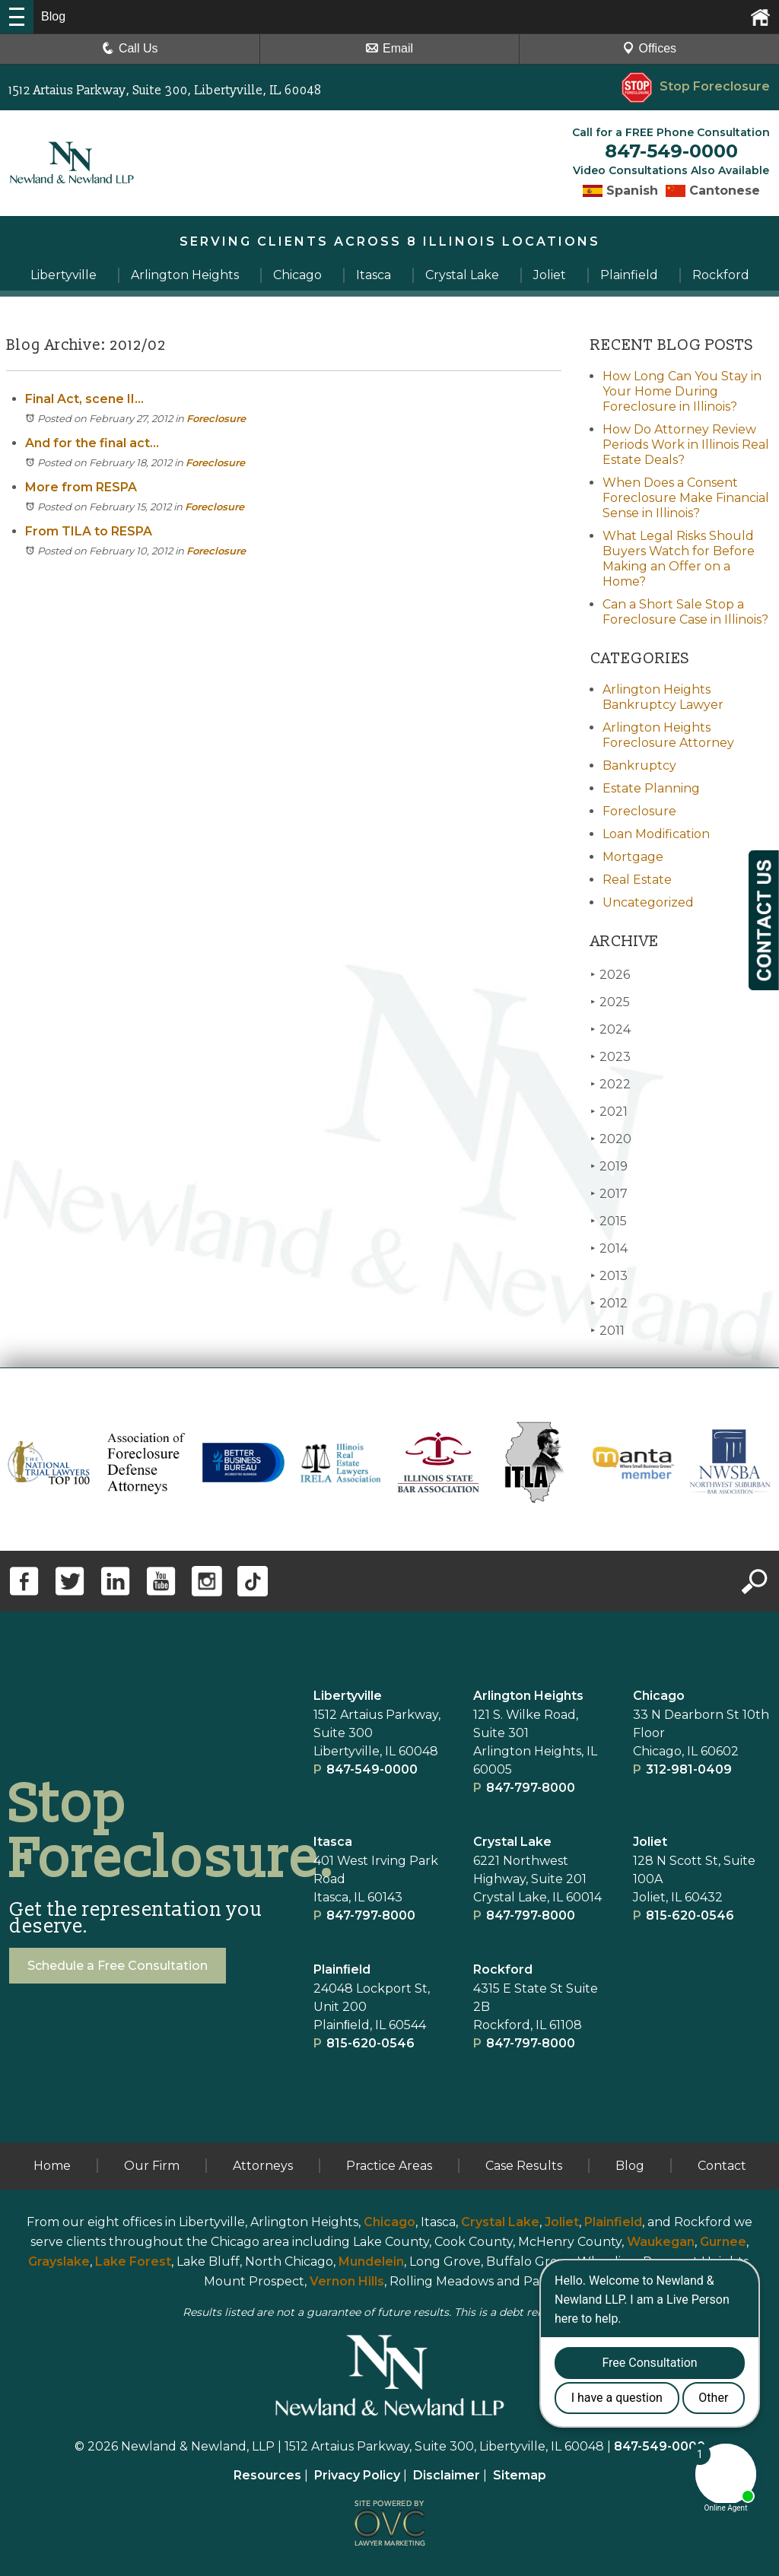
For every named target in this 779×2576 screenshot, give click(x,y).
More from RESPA (81, 487)
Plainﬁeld (341, 1969)
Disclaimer (446, 2475)
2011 (607, 1330)
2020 (610, 1138)
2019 (609, 1166)
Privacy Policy (357, 2475)
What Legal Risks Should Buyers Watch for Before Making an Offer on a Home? (679, 559)
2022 (610, 1084)
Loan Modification (656, 834)
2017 (609, 1193)
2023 (610, 1056)
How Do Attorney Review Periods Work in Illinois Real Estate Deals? (686, 444)
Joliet (650, 1841)
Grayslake (59, 2261)
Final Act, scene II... (84, 399)
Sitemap (519, 2475)
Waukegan (661, 2242)
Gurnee (723, 2242)
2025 (610, 1002)
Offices (649, 48)
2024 (610, 1029)
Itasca (332, 1841)
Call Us (130, 48)
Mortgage (633, 857)
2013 (609, 1275)
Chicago (659, 1695)
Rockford (503, 1969)
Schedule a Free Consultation (117, 1965)
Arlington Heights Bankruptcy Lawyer (663, 697)
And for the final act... (92, 443)
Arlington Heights (528, 1695)
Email (389, 48)
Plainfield (613, 2222)
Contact (722, 2165)
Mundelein (371, 2261)
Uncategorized (648, 902)
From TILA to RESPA (88, 531)
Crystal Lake (512, 1841)
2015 (608, 1221)
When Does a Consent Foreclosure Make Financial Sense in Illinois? (686, 497)
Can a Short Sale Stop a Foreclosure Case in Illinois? (685, 612)
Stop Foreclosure (696, 86)
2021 (609, 1111)
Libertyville (347, 1695)
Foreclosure (216, 418)
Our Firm (152, 2165)
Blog (629, 2165)
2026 (610, 974)
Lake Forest (133, 2261)
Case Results (523, 2165)
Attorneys (263, 2165)
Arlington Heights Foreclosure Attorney (668, 735)
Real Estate (637, 879)
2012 (609, 1303)
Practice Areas (389, 2165)
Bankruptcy (639, 765)
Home (52, 2165)
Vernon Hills (347, 2281)
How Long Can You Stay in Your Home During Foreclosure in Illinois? (682, 391)
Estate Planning (651, 788)
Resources (267, 2475)
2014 (609, 1248)
